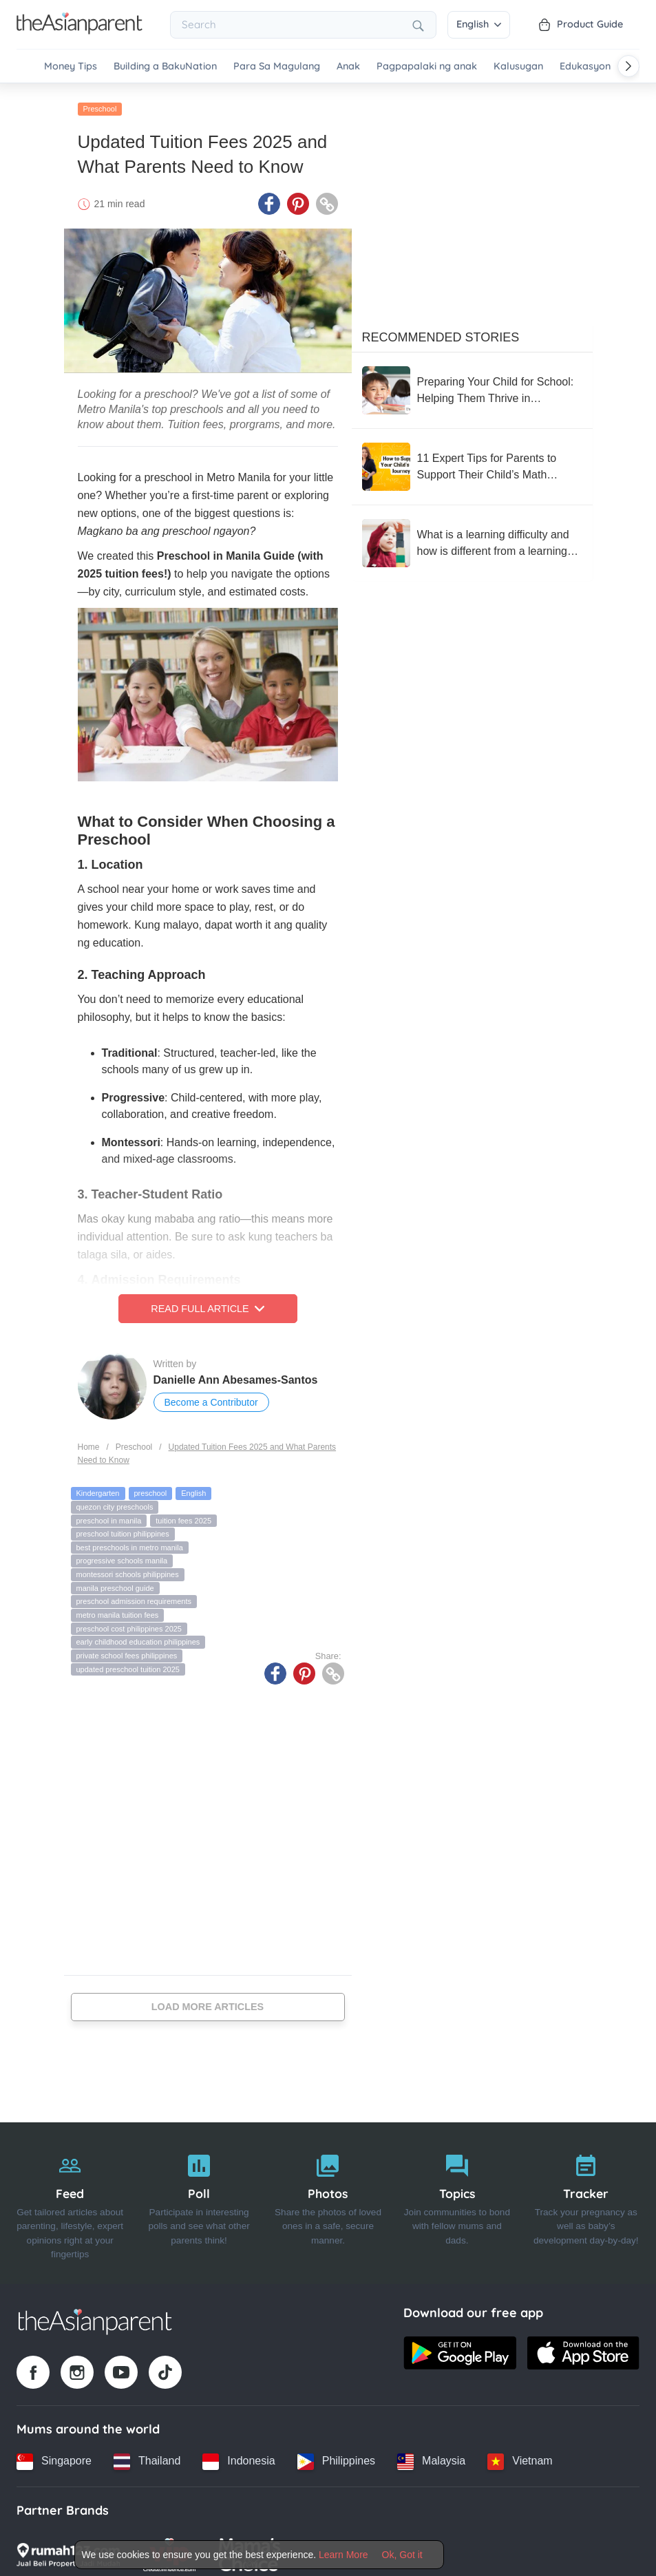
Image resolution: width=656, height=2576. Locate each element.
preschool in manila (109, 1512)
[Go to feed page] (79, 30)
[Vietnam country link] (519, 2453)
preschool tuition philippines (122, 1526)
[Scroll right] (628, 66)
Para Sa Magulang (276, 66)
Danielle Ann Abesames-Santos (236, 1372)
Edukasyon (585, 66)
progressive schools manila (122, 1553)
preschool (150, 1485)
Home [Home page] (89, 1439)
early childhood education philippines (138, 1634)
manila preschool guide (115, 1580)
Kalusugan (518, 66)
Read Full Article (207, 1301)
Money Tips (70, 66)
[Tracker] (586, 2195)
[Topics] (457, 2195)
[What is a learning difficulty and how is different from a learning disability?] (472, 535)
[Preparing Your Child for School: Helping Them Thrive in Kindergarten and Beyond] (472, 383)
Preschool (100, 101)
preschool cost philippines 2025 (129, 1620)
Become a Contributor (211, 1394)
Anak (348, 66)
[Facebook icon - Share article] (269, 196)
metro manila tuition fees (117, 1607)
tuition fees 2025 (183, 1512)
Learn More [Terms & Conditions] (343, 2554)
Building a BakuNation (165, 66)
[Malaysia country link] (431, 2453)
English (478, 24)
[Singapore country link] (54, 2453)
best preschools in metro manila (129, 1540)
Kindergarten (98, 1485)
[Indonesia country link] (238, 2453)
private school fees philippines (127, 1648)
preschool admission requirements (134, 1594)
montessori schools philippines (127, 1567)
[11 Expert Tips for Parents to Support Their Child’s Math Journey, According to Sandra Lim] (472, 459)
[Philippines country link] (336, 2453)
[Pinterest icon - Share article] (298, 196)
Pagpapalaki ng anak (427, 66)
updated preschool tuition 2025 (128, 1661)
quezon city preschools (115, 1499)
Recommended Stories (441, 330)
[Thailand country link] (147, 2453)
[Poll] (198, 2195)
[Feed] (70, 2195)
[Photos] (328, 2195)
